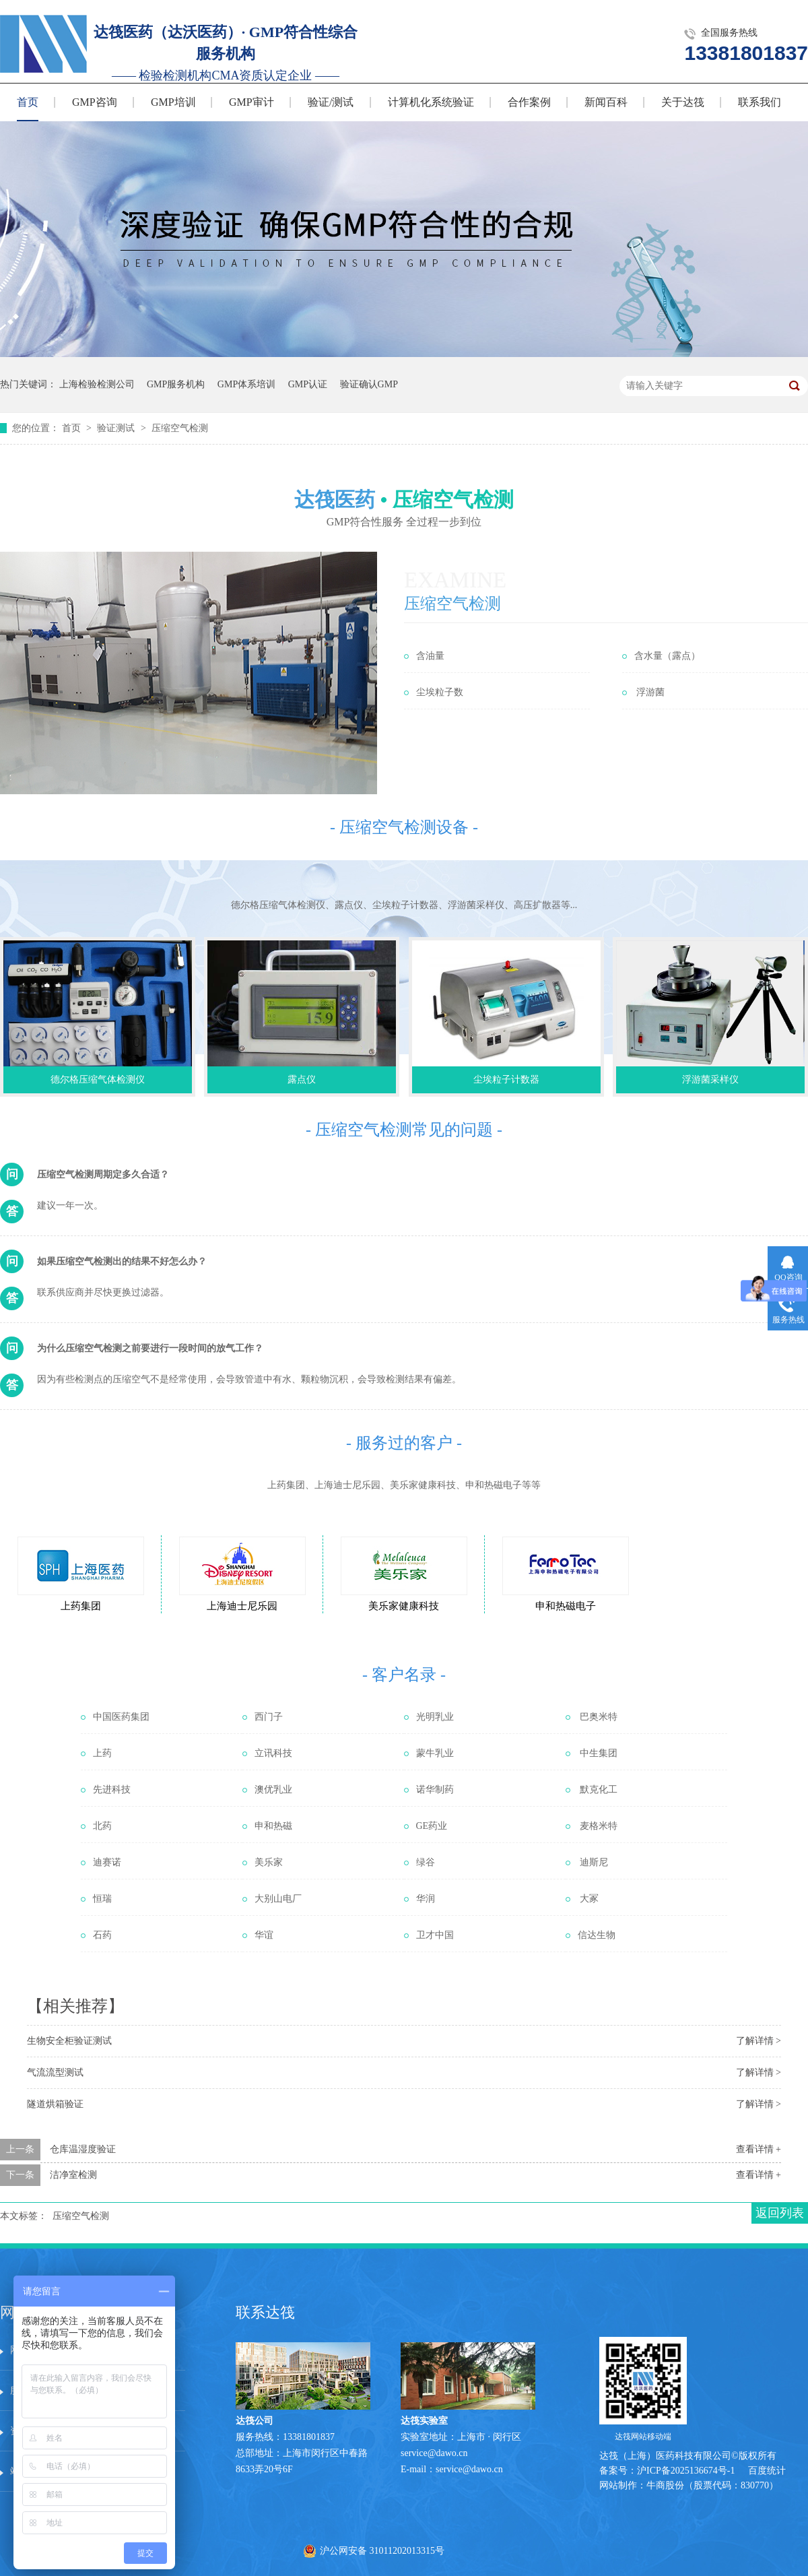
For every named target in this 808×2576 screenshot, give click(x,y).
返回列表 (779, 2213)
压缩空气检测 (180, 428)
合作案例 (529, 102)
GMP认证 (307, 384)
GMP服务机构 (176, 384)
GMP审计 (251, 102)
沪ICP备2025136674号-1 (686, 2471)
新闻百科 (606, 102)
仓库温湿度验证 (83, 2149)
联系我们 (759, 102)
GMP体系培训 (246, 384)
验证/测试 (331, 102)
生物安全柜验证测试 (69, 2041)
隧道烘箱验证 (55, 2104)
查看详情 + (758, 2149)
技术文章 (147, 2390)
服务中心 (147, 2350)
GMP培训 (173, 102)
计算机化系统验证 (431, 102)
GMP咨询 (94, 102)
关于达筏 (682, 102)
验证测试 (117, 428)
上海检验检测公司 (97, 384)
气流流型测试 (55, 2072)
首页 (27, 102)
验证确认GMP (369, 384)
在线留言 (147, 2431)
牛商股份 (665, 2485)
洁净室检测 (73, 2175)
